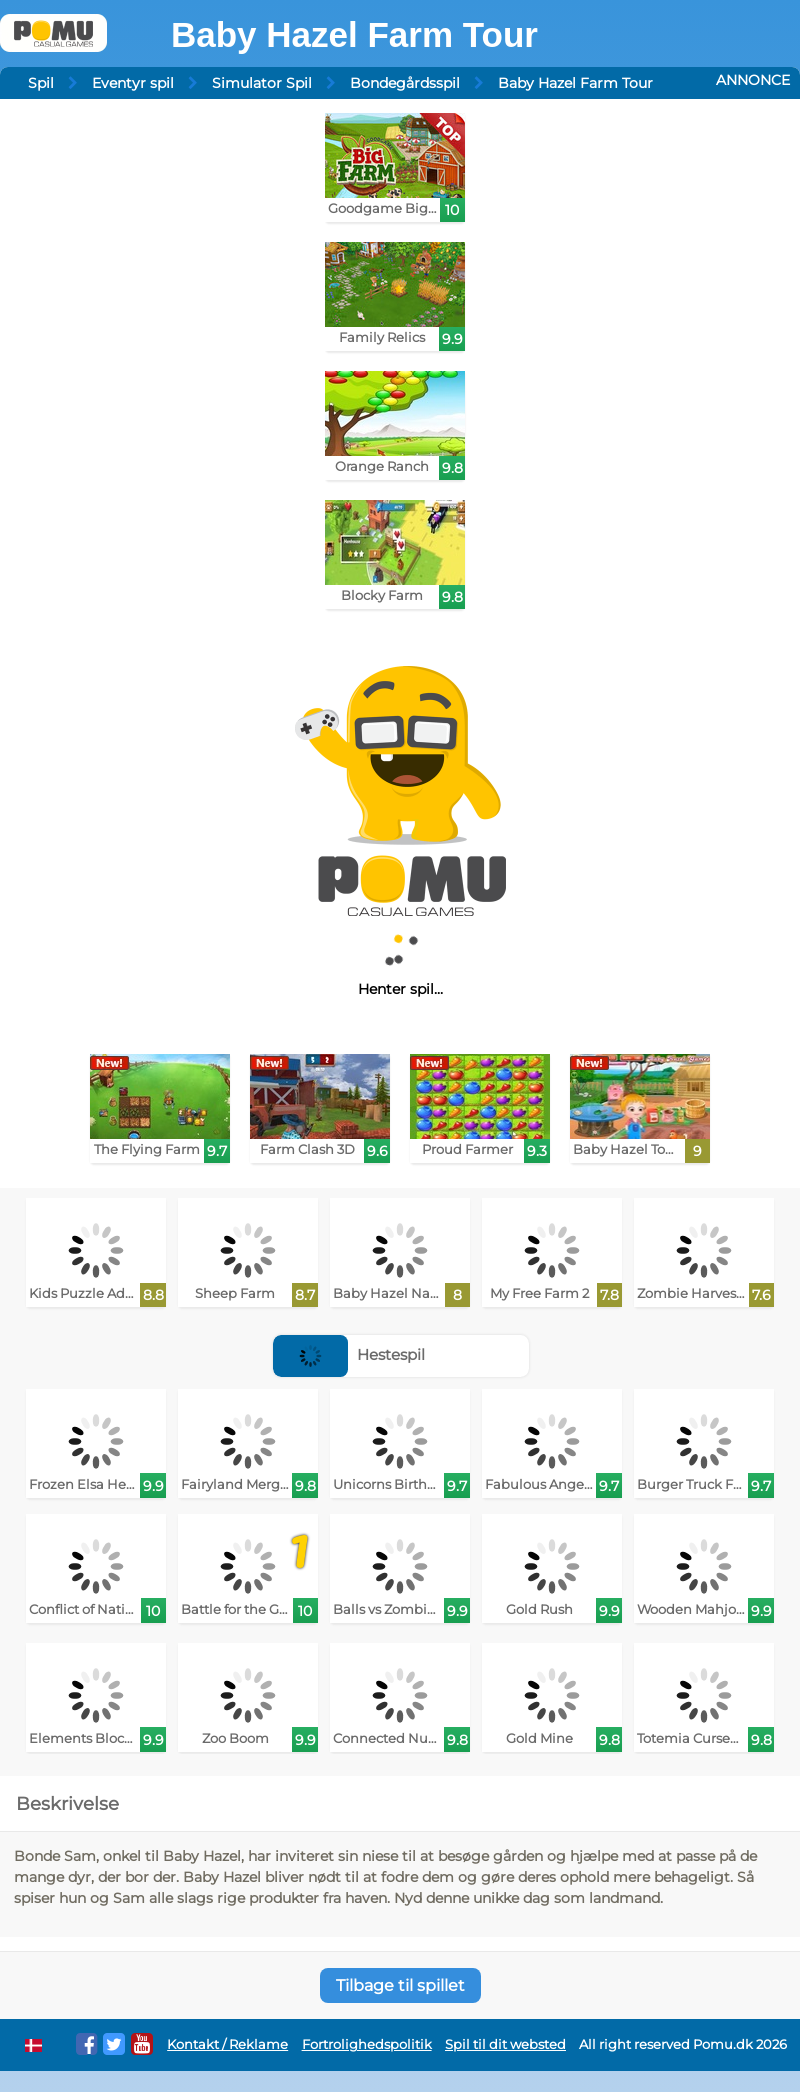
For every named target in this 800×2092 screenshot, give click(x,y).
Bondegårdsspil (405, 83)
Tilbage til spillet (400, 1985)
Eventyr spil (133, 83)
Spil (41, 83)
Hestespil (349, 1354)
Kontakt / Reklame (227, 2044)
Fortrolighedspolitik (367, 2044)
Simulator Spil (262, 83)
